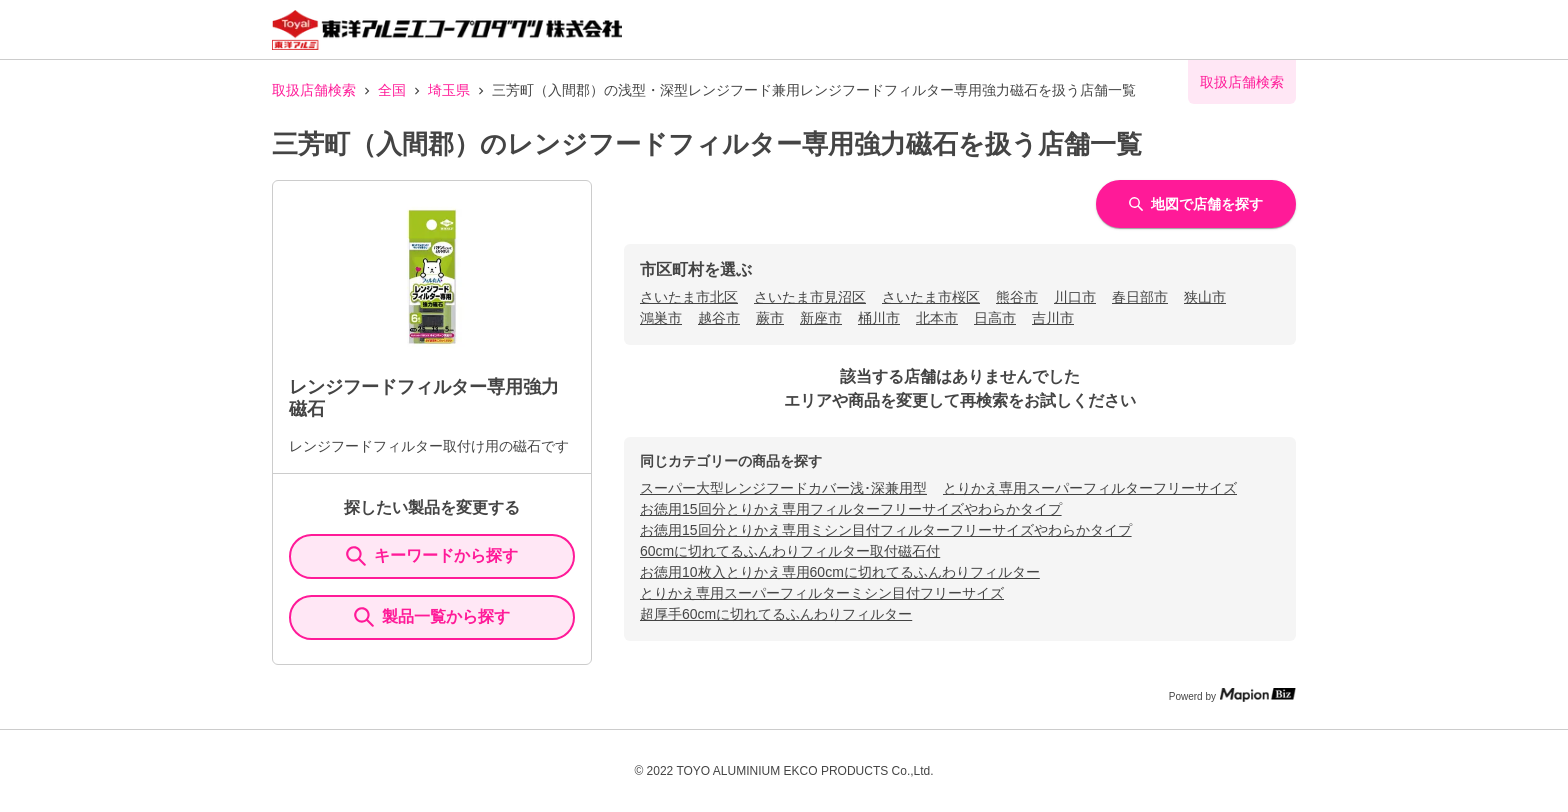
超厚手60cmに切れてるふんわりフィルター (776, 614)
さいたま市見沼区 (810, 297)
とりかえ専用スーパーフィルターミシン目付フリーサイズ (822, 593)
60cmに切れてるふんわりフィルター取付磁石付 (790, 551)
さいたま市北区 (689, 297)
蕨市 (770, 318)
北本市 (937, 318)
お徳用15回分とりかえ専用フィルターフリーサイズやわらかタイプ (851, 509)
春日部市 (1140, 297)
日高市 (995, 318)
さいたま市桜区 (931, 297)
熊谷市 (1017, 297)
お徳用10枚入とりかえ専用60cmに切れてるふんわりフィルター (840, 572)
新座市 (821, 318)
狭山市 (1205, 297)
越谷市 (719, 318)
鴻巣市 (661, 318)
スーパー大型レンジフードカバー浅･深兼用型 (783, 488)
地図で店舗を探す (1196, 204)
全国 (392, 90)
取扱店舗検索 (314, 90)
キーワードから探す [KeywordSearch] (432, 556)
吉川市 (1053, 318)
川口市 (1075, 297)
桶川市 (879, 318)
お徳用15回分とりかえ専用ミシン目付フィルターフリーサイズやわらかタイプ (886, 530)
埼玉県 (449, 90)
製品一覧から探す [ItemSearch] (432, 617)
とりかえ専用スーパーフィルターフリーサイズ (1090, 488)
